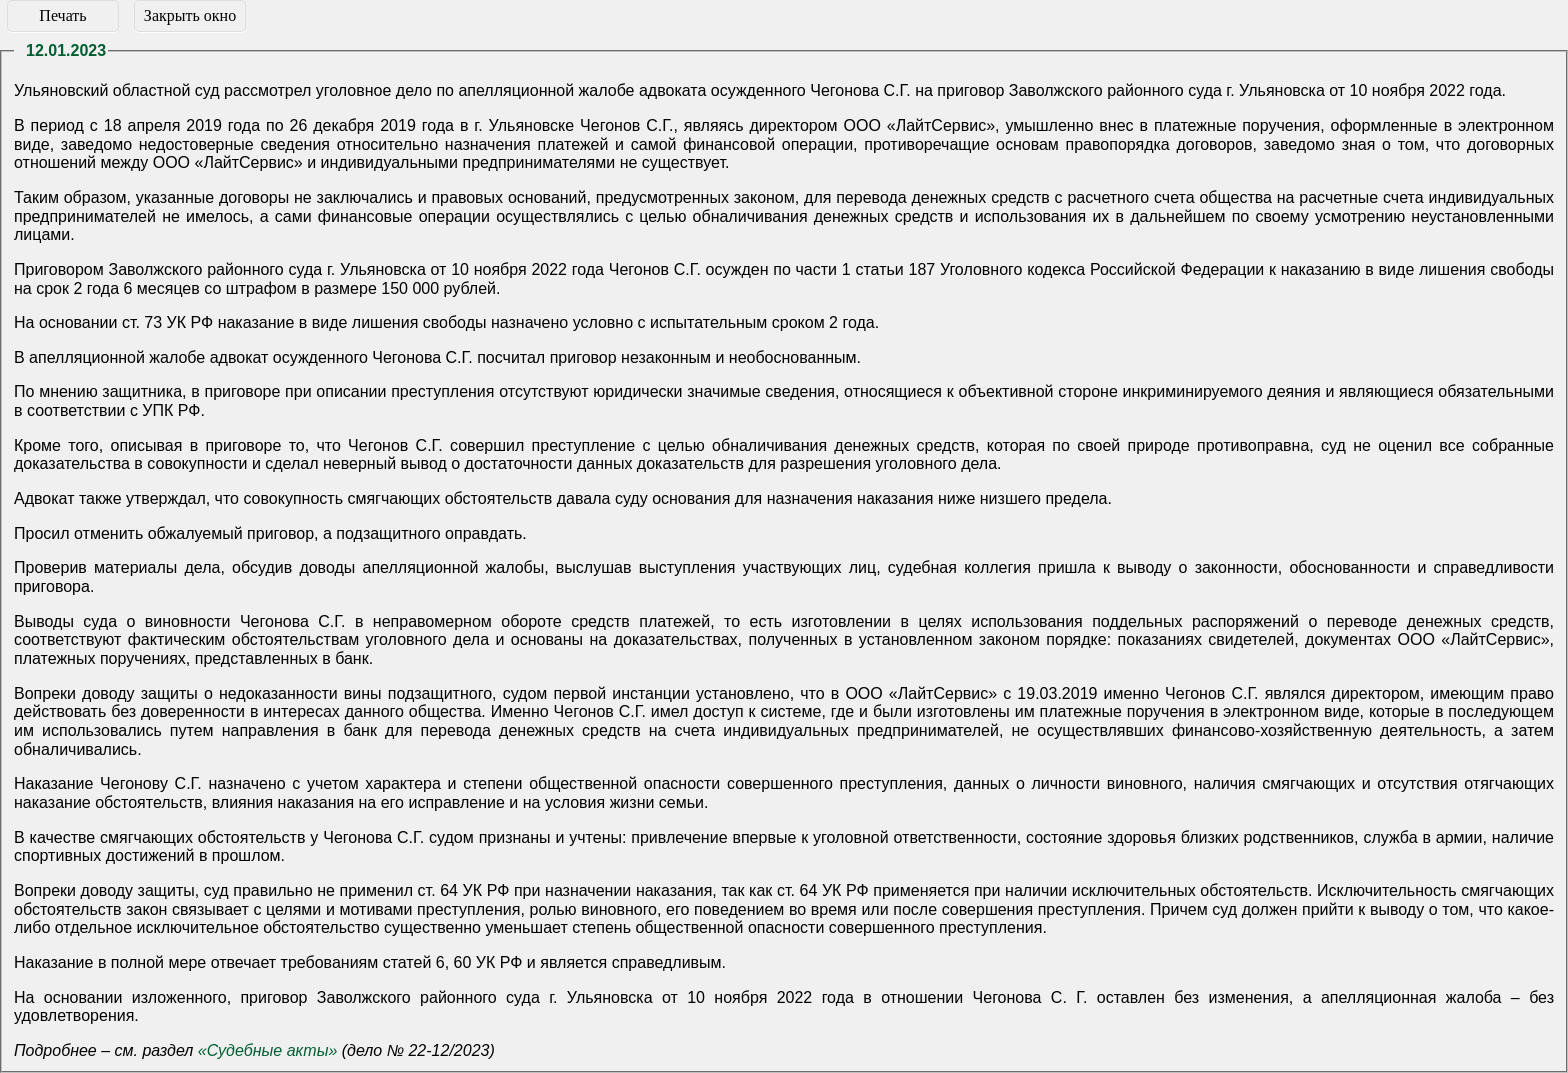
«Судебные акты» (268, 1050)
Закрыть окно (190, 15)
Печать (62, 15)
